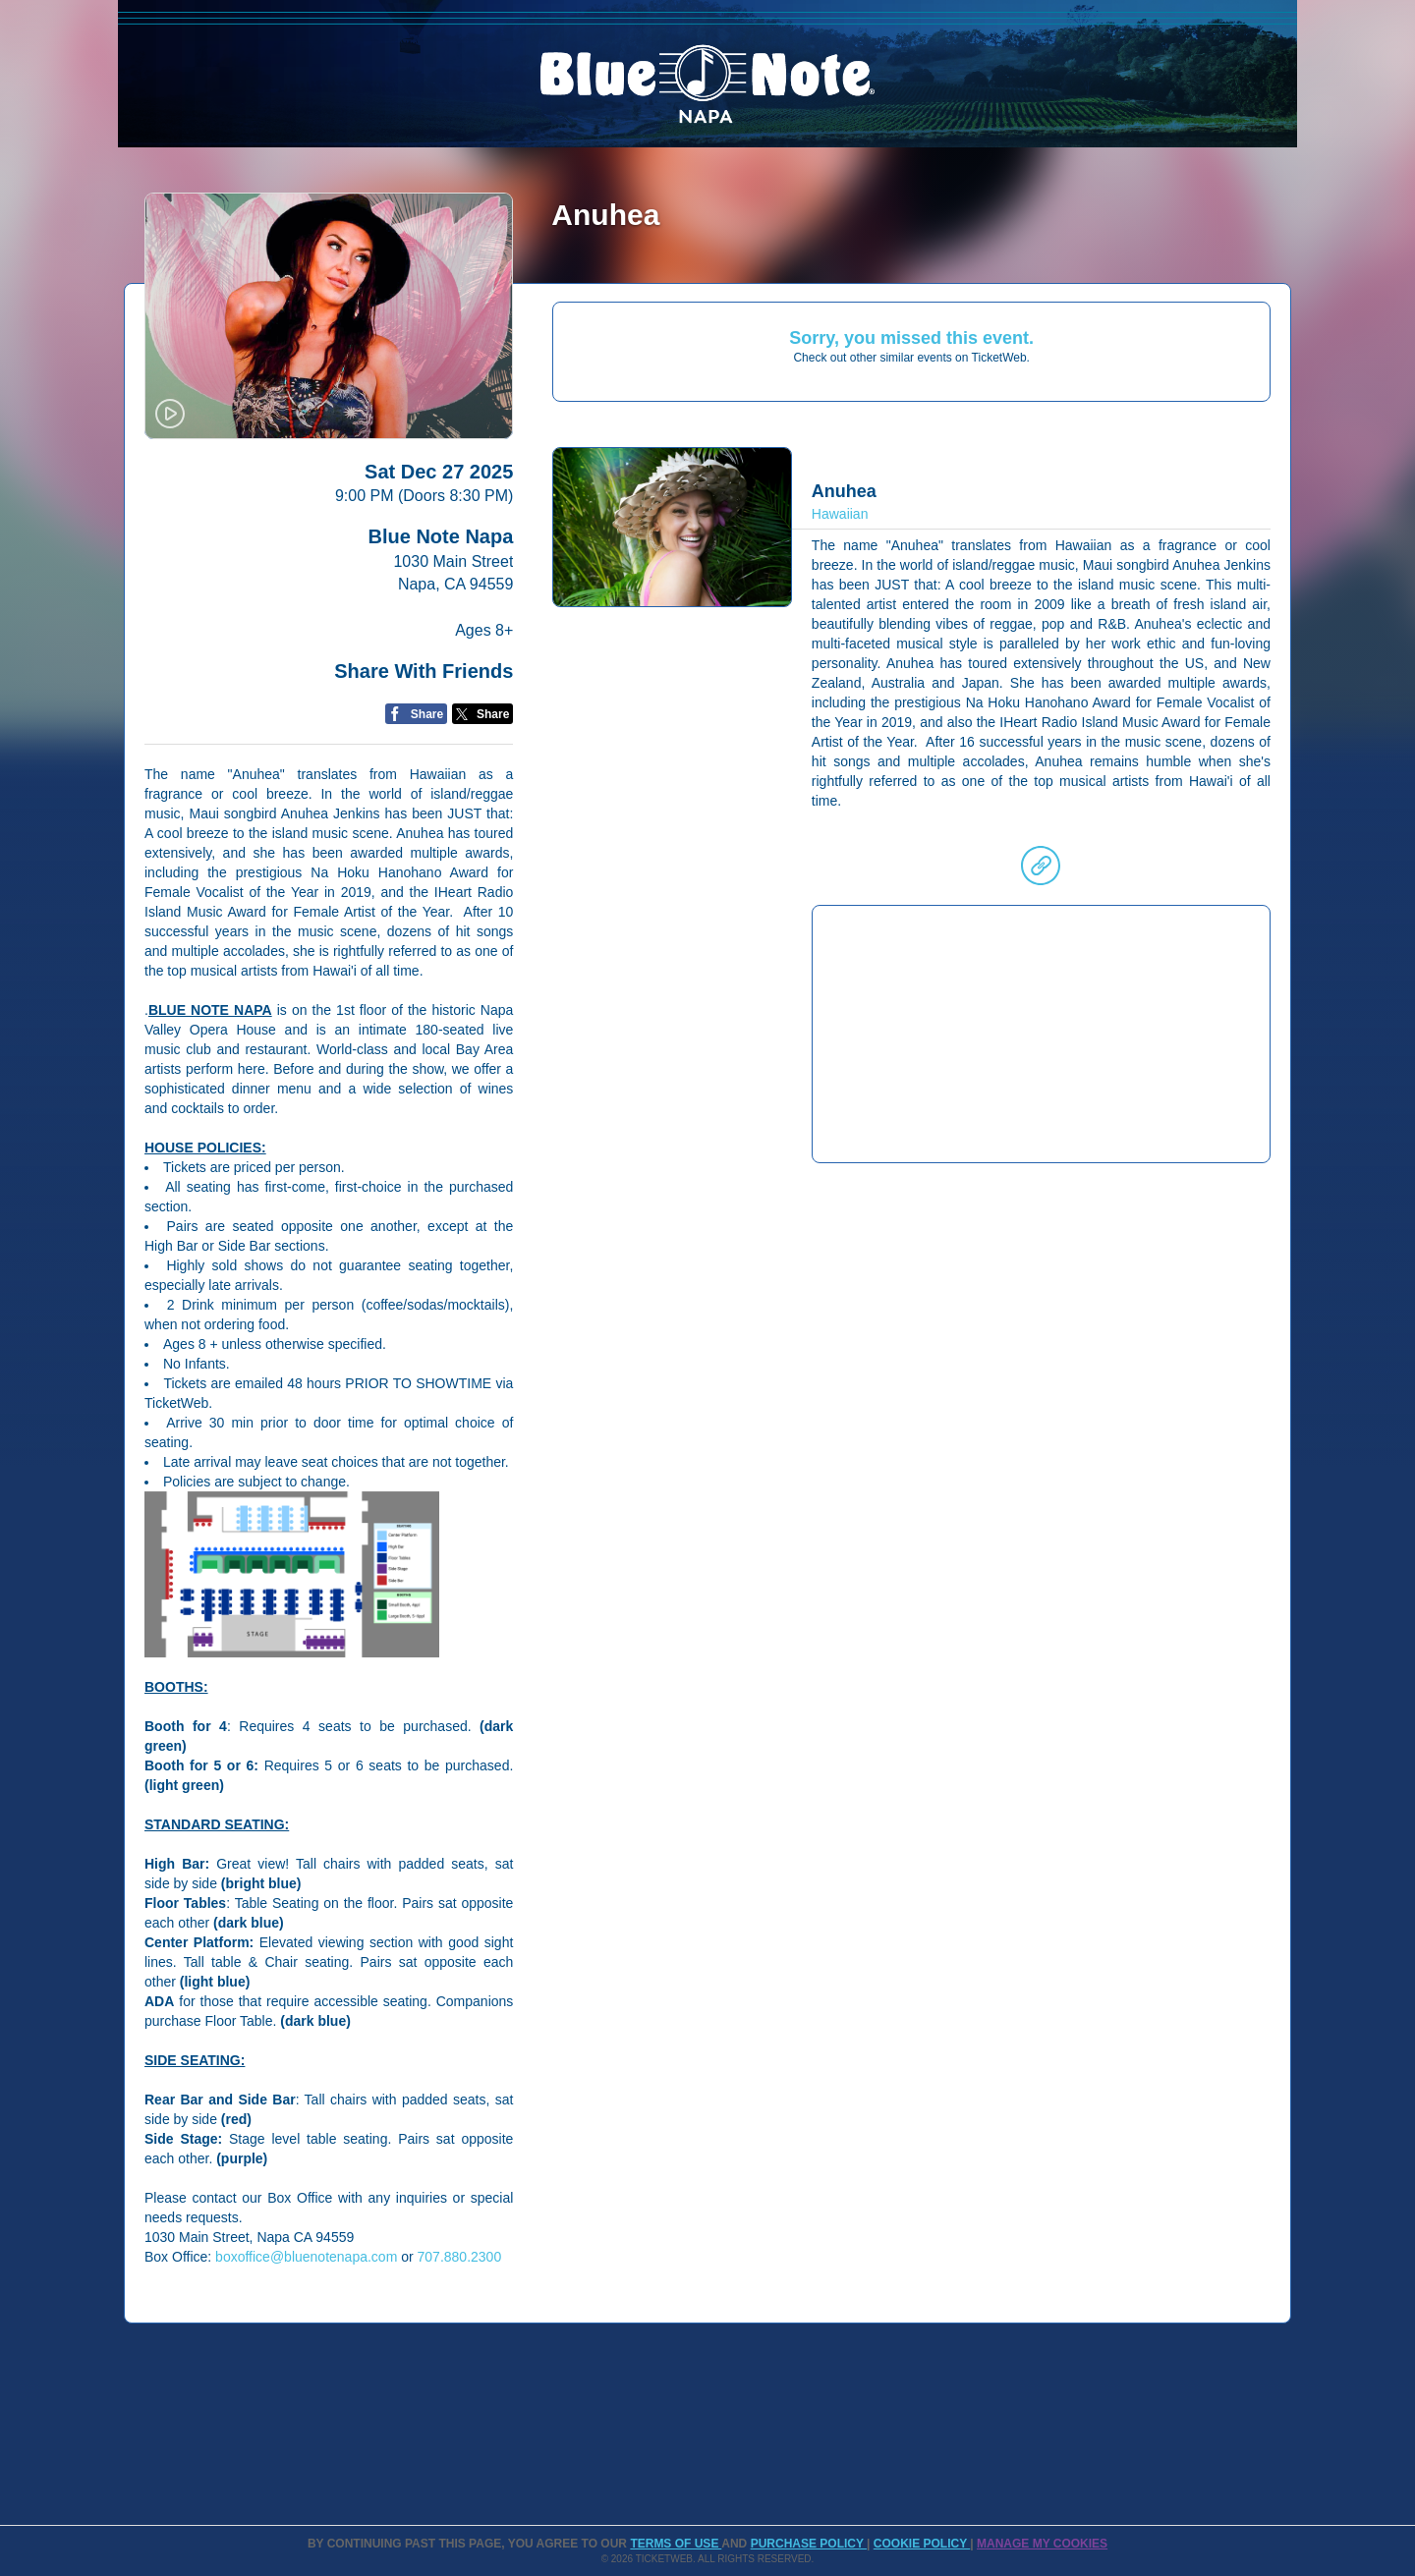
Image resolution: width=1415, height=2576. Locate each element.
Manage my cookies (1042, 2543)
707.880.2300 (460, 2257)
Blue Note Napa (441, 536)
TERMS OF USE (675, 2543)
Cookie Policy (922, 2543)
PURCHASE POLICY (809, 2543)
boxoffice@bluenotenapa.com (306, 2257)
